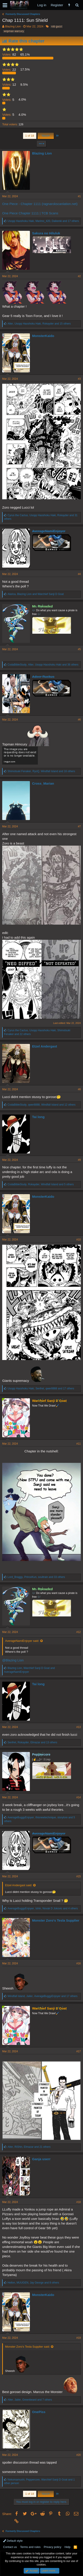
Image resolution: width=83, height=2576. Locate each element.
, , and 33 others (36, 1577)
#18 (78, 2202)
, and (36, 594)
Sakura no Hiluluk (46, 233)
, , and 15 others (39, 323)
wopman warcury (14, 31)
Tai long (38, 1117)
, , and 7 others (30, 2399)
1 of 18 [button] (29, 135)
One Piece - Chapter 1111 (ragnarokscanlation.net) (39, 204)
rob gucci (56, 26)
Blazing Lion (13, 26)
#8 (79, 1089)
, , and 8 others (33, 2282)
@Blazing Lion (13, 1660)
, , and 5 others (41, 1184)
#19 (78, 2337)
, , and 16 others (41, 771)
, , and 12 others (41, 1104)
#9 (79, 1159)
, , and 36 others (43, 664)
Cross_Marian (43, 783)
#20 (78, 2454)
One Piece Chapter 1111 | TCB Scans (30, 213)
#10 (78, 1239)
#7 (79, 826)
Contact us (10, 2547)
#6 (79, 719)
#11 (78, 1443)
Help (68, 2547)
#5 (79, 649)
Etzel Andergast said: (18, 1885)
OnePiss (38, 2412)
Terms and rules (30, 2547)
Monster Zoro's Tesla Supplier (55, 1920)
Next (46, 135)
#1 (79, 196)
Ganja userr (41, 2159)
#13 (78, 1727)
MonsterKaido (43, 336)
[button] (5, 5)
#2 (79, 276)
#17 (78, 2051)
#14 (78, 1797)
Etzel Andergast (44, 1046)
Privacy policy (52, 2547)
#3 (79, 378)
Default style (13, 2540)
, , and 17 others (43, 221)
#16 (78, 1963)
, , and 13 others (32, 1742)
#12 (78, 1632)
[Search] (77, 5)
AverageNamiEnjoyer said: (22, 1640)
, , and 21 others (29, 2146)
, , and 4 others (43, 1908)
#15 (78, 1876)
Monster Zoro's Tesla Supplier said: (27, 2346)
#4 (79, 574)
